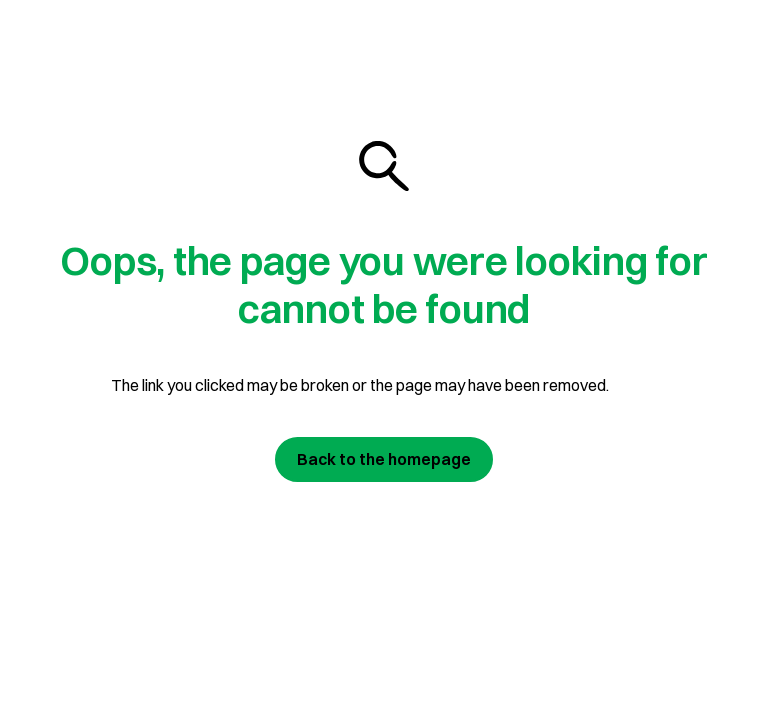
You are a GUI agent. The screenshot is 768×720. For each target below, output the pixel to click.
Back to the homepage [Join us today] (384, 459)
